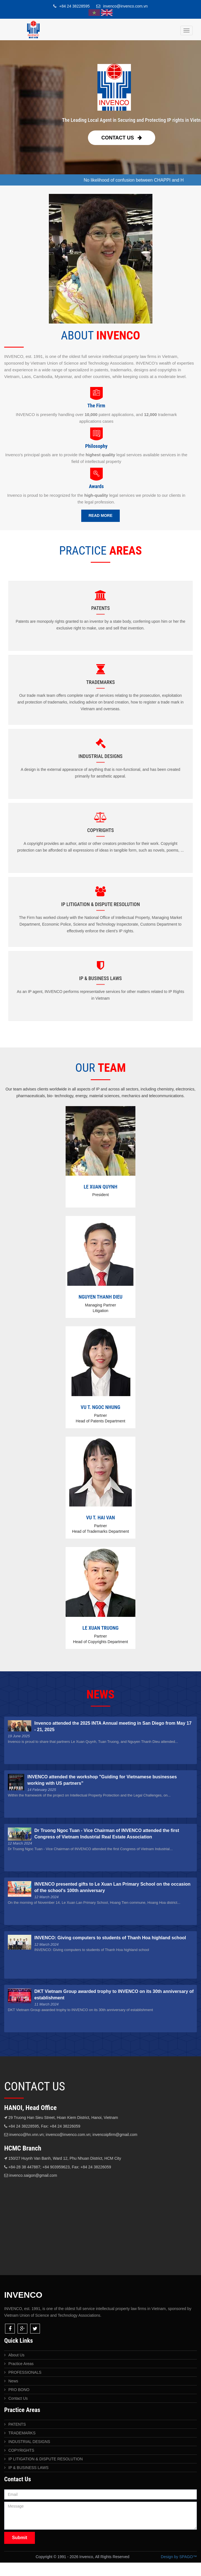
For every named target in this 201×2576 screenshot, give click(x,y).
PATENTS (17, 2424)
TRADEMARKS (21, 2433)
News (13, 2381)
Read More (100, 515)
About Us (16, 2355)
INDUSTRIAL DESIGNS (29, 2441)
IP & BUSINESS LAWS (28, 2467)
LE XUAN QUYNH (100, 1187)
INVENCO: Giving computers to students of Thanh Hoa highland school (110, 1937)
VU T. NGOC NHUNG (100, 1407)
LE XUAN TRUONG (100, 1628)
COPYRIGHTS (21, 2450)
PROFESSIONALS (24, 2372)
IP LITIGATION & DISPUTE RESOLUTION (45, 2459)
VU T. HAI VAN (100, 1517)
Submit (19, 2537)
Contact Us (121, 138)
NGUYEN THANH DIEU (100, 1297)
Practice (21, 2363)
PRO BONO (18, 2389)
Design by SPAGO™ (179, 2556)
